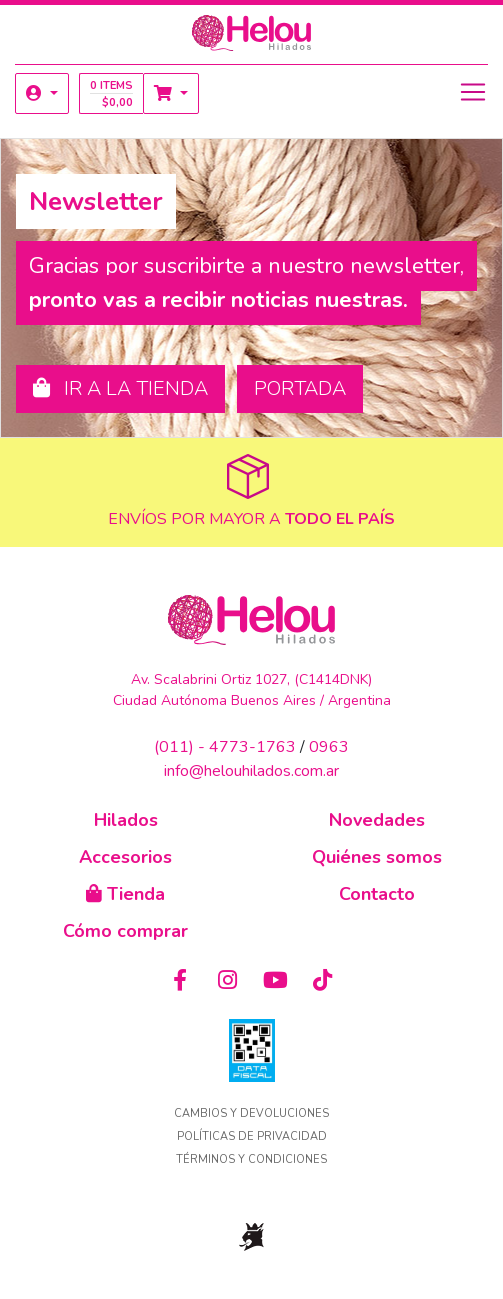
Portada (300, 388)
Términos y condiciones (251, 1159)
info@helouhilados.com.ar (251, 771)
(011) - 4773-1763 (225, 747)
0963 (329, 747)
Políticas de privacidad (252, 1136)
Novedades (377, 820)
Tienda (125, 894)
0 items (111, 94)
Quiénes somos (377, 857)
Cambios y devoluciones (251, 1113)
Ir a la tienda (120, 388)
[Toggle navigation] (473, 92)
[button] (42, 93)
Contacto (377, 894)
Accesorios (125, 857)
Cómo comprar (125, 931)
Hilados (126, 820)
